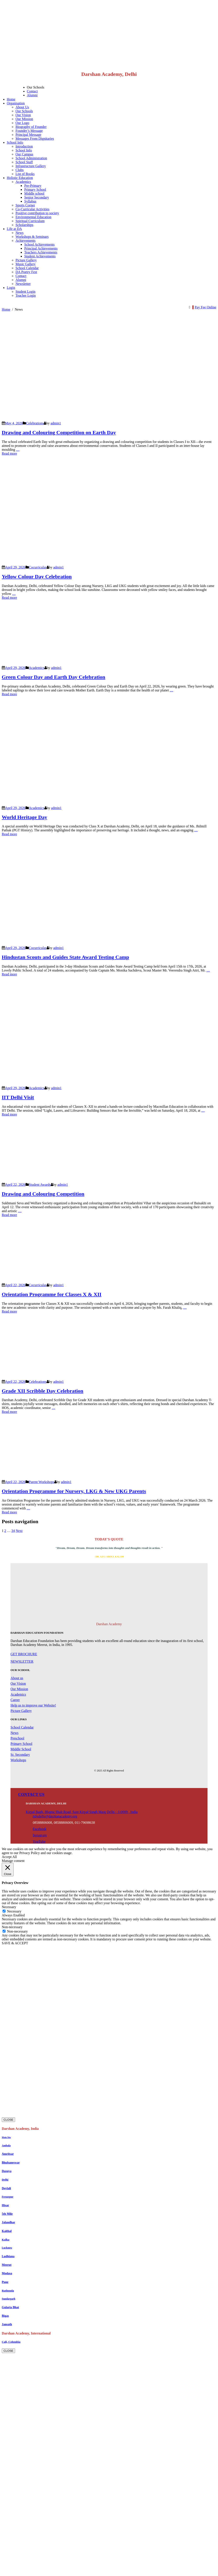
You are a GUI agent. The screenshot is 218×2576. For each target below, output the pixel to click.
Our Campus (24, 154)
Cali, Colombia (11, 2341)
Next (19, 1531)
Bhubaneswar (11, 2162)
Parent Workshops (41, 1482)
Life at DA (14, 229)
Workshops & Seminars (32, 236)
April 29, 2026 (15, 567)
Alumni (32, 95)
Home (11, 99)
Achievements (26, 240)
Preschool (17, 1738)
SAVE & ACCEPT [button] (15, 1943)
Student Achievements (40, 256)
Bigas (5, 2315)
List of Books (25, 174)
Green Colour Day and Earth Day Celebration (53, 677)
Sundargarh (8, 2298)
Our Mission (24, 119)
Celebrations (35, 423)
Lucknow (7, 2247)
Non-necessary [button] (12, 1927)
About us (16, 1678)
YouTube (39, 1841)
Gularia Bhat (10, 2307)
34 (13, 1531)
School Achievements (39, 244)
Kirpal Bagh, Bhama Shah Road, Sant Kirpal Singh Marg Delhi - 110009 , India (82, 1812)
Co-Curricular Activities (32, 209)
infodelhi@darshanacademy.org (55, 1816)
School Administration (31, 158)
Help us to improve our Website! (33, 1705)
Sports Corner (25, 205)
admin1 (55, 423)
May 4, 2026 (14, 423)
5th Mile (7, 2213)
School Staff (24, 162)
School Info (15, 142)
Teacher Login (26, 295)
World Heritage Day (24, 817)
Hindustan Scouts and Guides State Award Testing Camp (65, 957)
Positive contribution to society (37, 213)
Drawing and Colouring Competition (43, 1194)
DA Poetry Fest (26, 272)
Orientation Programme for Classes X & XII (51, 1294)
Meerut (6, 2264)
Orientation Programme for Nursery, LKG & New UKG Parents (74, 1491)
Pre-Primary (32, 185)
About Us (22, 107)
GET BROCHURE (23, 1654)
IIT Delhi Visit (18, 1097)
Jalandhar (8, 2222)
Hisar (5, 2205)
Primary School (35, 189)
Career (15, 1700)
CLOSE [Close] (8, 2119)
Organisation (16, 103)
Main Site (6, 2137)
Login (11, 287)
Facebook (39, 1829)
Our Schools (35, 87)
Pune (5, 2282)
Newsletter (23, 284)
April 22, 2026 (15, 1184)
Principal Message (28, 134)
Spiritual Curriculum (30, 221)
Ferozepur (7, 2196)
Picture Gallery (26, 260)
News (19, 233)
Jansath (7, 2324)
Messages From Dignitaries (35, 138)
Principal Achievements (40, 248)
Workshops (18, 1760)
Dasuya (6, 2171)
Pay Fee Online (205, 307)
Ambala (6, 2145)
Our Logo (22, 123)
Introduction (24, 146)
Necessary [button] (9, 1907)
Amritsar (8, 2154)
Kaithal (7, 2231)
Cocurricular (38, 567)
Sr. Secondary (20, 1754)
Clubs (20, 170)
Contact (32, 91)
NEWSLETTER (21, 1661)
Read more (9, 453)
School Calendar (27, 268)
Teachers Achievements (40, 252)
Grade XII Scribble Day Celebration (42, 1391)
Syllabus (30, 201)
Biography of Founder (31, 127)
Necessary (14, 1911)
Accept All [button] (9, 1857)
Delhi (5, 2179)
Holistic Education (20, 178)
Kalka (5, 2239)
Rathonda (8, 2290)
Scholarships (24, 225)
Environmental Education (33, 217)
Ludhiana (8, 2256)
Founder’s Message (29, 131)
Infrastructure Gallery (31, 166)
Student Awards (40, 1184)
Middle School (20, 1749)
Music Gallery (26, 264)
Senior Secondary (36, 197)
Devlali (6, 2188)
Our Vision (23, 115)
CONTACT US (31, 1794)
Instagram (40, 1835)
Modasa (7, 2273)
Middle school (34, 193)
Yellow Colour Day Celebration (37, 576)
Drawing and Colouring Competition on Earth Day (59, 432)
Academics (23, 182)
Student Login (25, 291)
